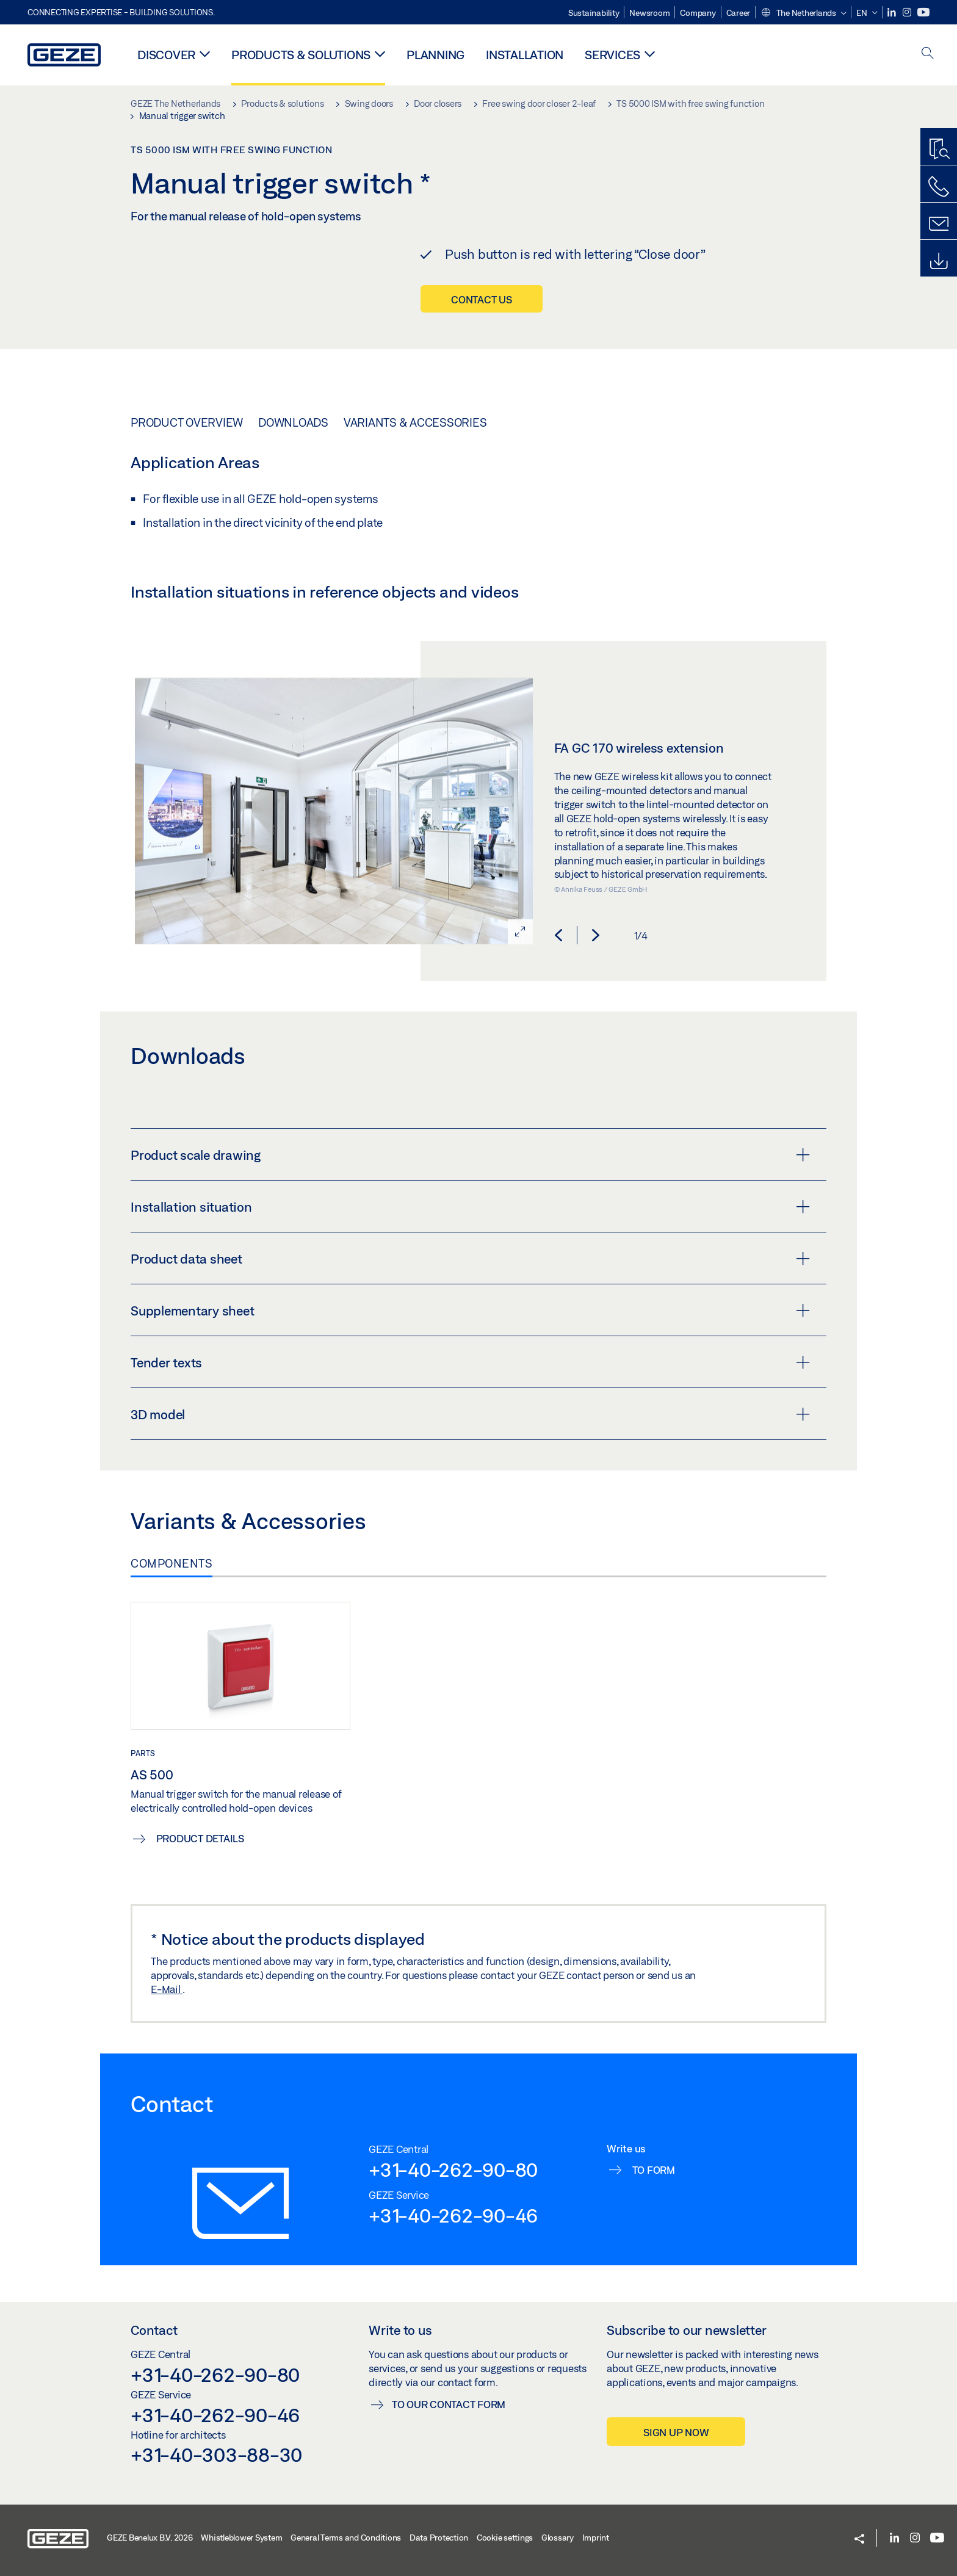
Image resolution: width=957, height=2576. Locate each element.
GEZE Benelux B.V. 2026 (150, 2537)
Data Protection (439, 2537)
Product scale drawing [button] (470, 1155)
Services (612, 55)
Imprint (595, 2537)
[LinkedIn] (892, 12)
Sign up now (676, 2432)
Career (738, 13)
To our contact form (448, 2404)
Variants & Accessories (415, 422)
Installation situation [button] (470, 1206)
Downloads (293, 422)
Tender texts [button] (470, 1362)
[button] (803, 13)
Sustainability (593, 13)
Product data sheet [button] (470, 1258)
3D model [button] (470, 1414)
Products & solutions (300, 55)
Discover (166, 55)
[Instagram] (908, 12)
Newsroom (649, 13)
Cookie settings (505, 2537)
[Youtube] (923, 12)
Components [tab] (171, 1563)
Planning (435, 55)
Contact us (481, 299)
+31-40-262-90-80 (453, 2169)
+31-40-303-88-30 (216, 2455)
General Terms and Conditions (346, 2537)
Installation (524, 55)
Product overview (187, 422)
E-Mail (166, 1989)
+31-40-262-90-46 (453, 2215)
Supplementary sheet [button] (470, 1310)
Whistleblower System (241, 2537)
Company (697, 13)
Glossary (557, 2537)
